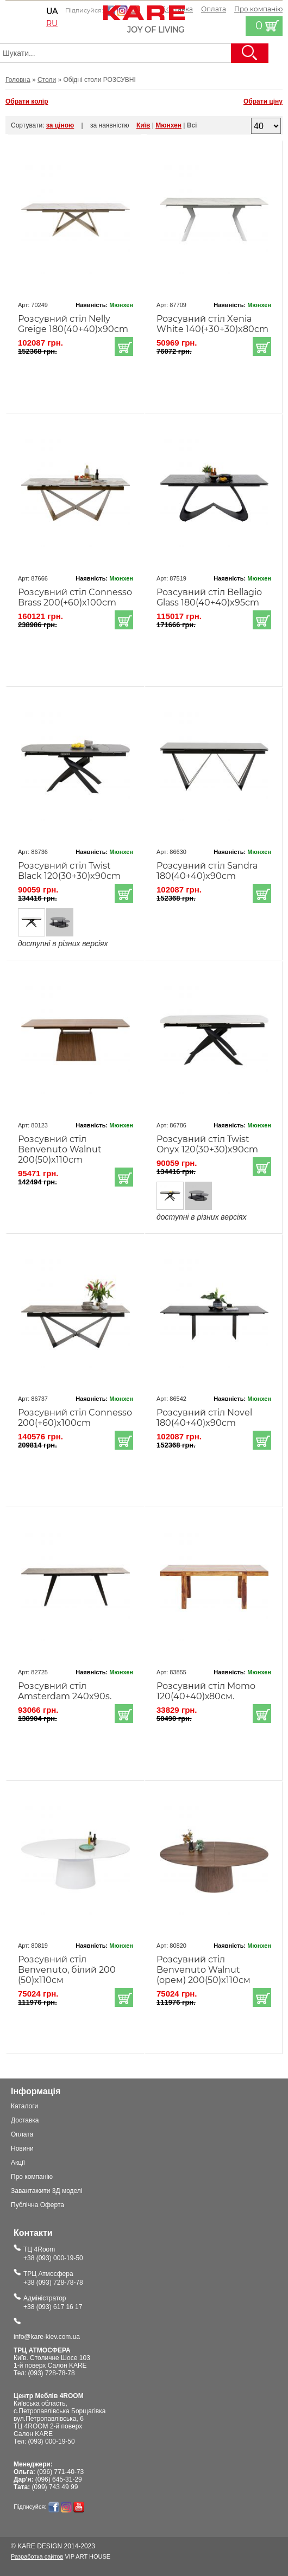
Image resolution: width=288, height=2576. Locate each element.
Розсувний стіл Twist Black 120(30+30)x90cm (69, 870)
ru (52, 23)
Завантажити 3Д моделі (47, 2191)
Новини (22, 2148)
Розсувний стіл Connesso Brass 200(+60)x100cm (75, 597)
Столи (46, 80)
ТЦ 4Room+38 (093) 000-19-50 (53, 2254)
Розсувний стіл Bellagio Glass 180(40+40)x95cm (209, 597)
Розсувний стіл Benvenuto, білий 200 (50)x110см (67, 1969)
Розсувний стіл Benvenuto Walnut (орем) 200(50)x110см (203, 1969)
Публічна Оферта (37, 2205)
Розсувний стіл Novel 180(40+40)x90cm (204, 1417)
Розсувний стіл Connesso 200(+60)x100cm (75, 1417)
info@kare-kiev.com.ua (47, 2337)
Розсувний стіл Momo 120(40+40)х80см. (205, 1691)
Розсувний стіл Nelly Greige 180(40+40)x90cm (73, 324)
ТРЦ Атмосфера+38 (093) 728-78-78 (53, 2278)
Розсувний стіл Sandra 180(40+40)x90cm (207, 870)
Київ (143, 125)
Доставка (25, 2120)
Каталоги (24, 2106)
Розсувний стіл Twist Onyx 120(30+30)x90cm (207, 1144)
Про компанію (32, 2176)
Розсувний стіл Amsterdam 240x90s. (64, 1691)
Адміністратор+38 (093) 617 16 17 (52, 2302)
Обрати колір (26, 101)
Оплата (213, 9)
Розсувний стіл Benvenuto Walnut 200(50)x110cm (60, 1149)
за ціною (60, 125)
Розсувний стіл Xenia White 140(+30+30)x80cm (212, 324)
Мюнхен (168, 125)
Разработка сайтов (37, 2556)
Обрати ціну (263, 101)
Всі (192, 125)
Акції (18, 2162)
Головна (17, 80)
